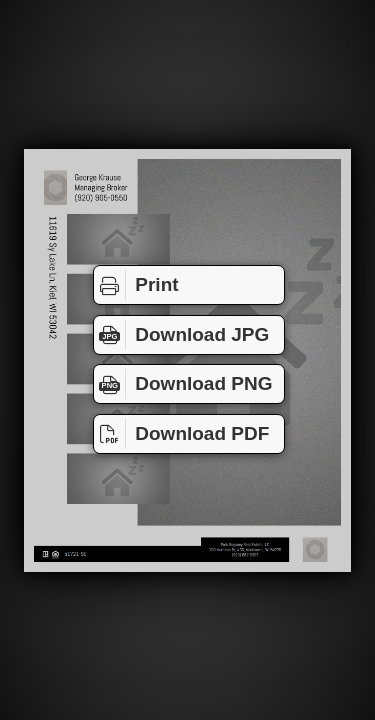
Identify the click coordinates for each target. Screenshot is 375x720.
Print (136, 285)
